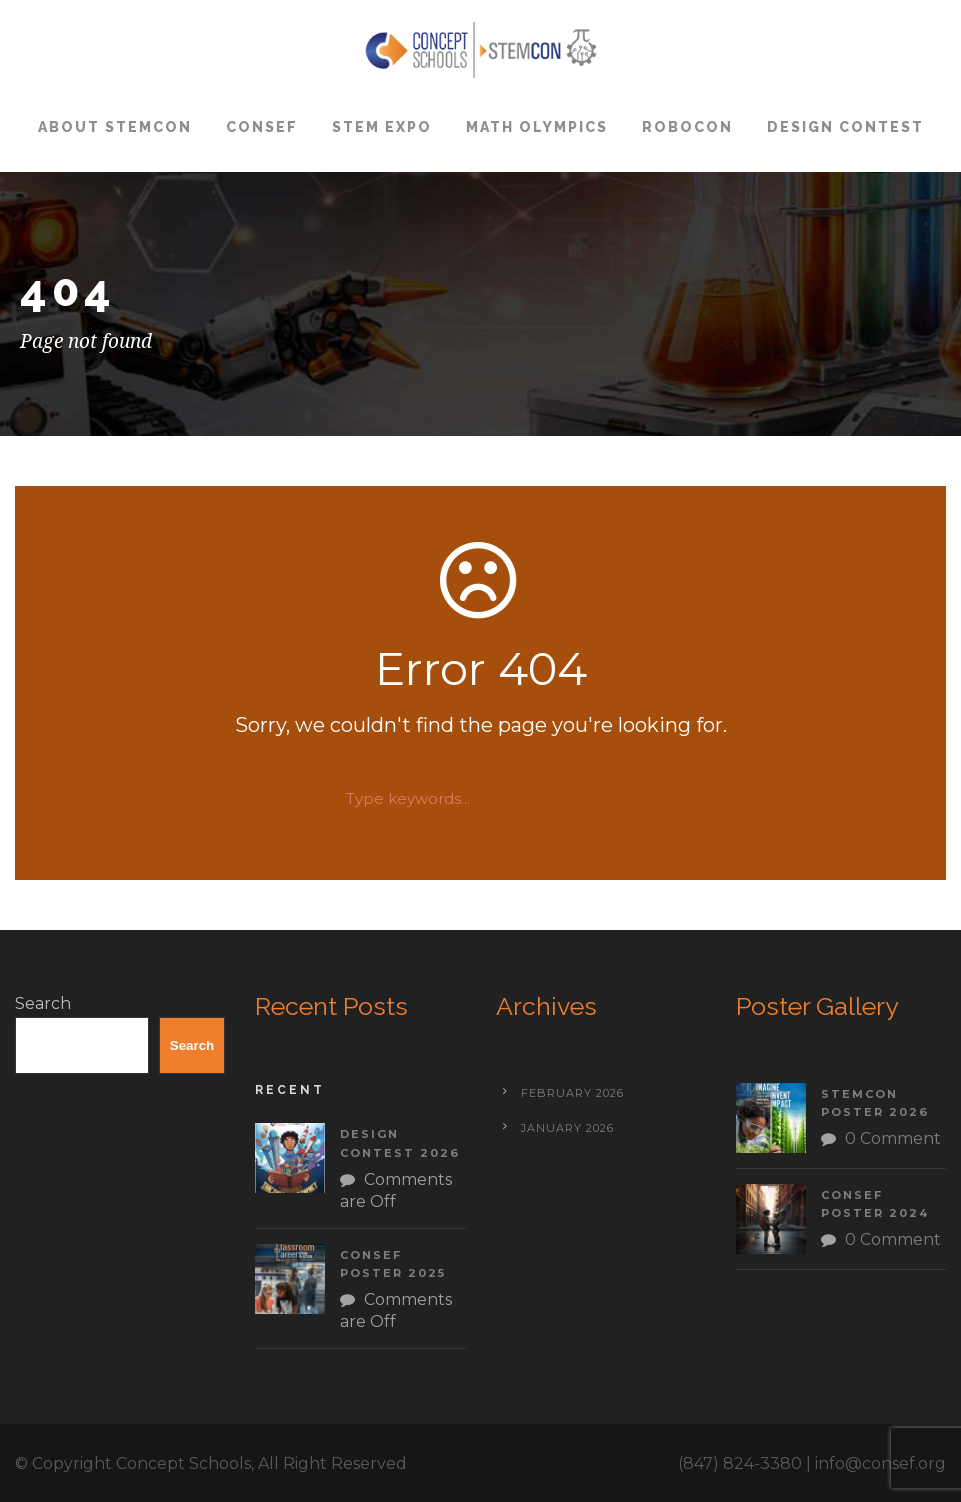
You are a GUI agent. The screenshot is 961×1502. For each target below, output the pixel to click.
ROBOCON (687, 127)
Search (43, 1003)
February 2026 (572, 1093)
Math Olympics (537, 127)
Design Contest (845, 127)
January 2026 (567, 1128)
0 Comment (893, 1138)
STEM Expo (382, 127)
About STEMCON (115, 127)
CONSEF (262, 127)
